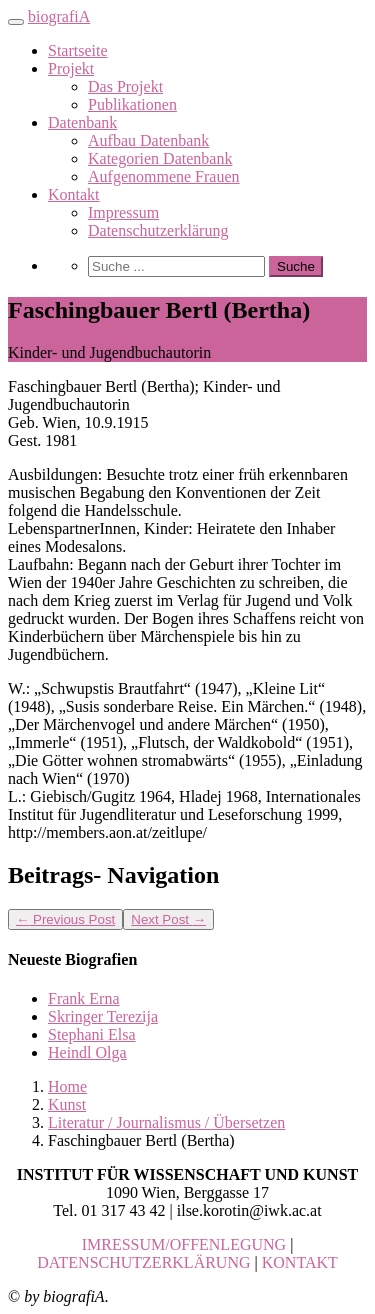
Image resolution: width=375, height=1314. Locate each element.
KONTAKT (300, 1262)
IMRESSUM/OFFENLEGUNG (184, 1244)
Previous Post (65, 919)
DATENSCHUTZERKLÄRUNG (143, 1262)
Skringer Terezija (103, 1016)
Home (67, 1086)
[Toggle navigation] (16, 22)
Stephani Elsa (92, 1034)
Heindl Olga (87, 1052)
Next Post (168, 919)
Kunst (67, 1104)
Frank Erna (84, 998)
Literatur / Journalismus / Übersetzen (166, 1122)
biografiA (59, 16)
